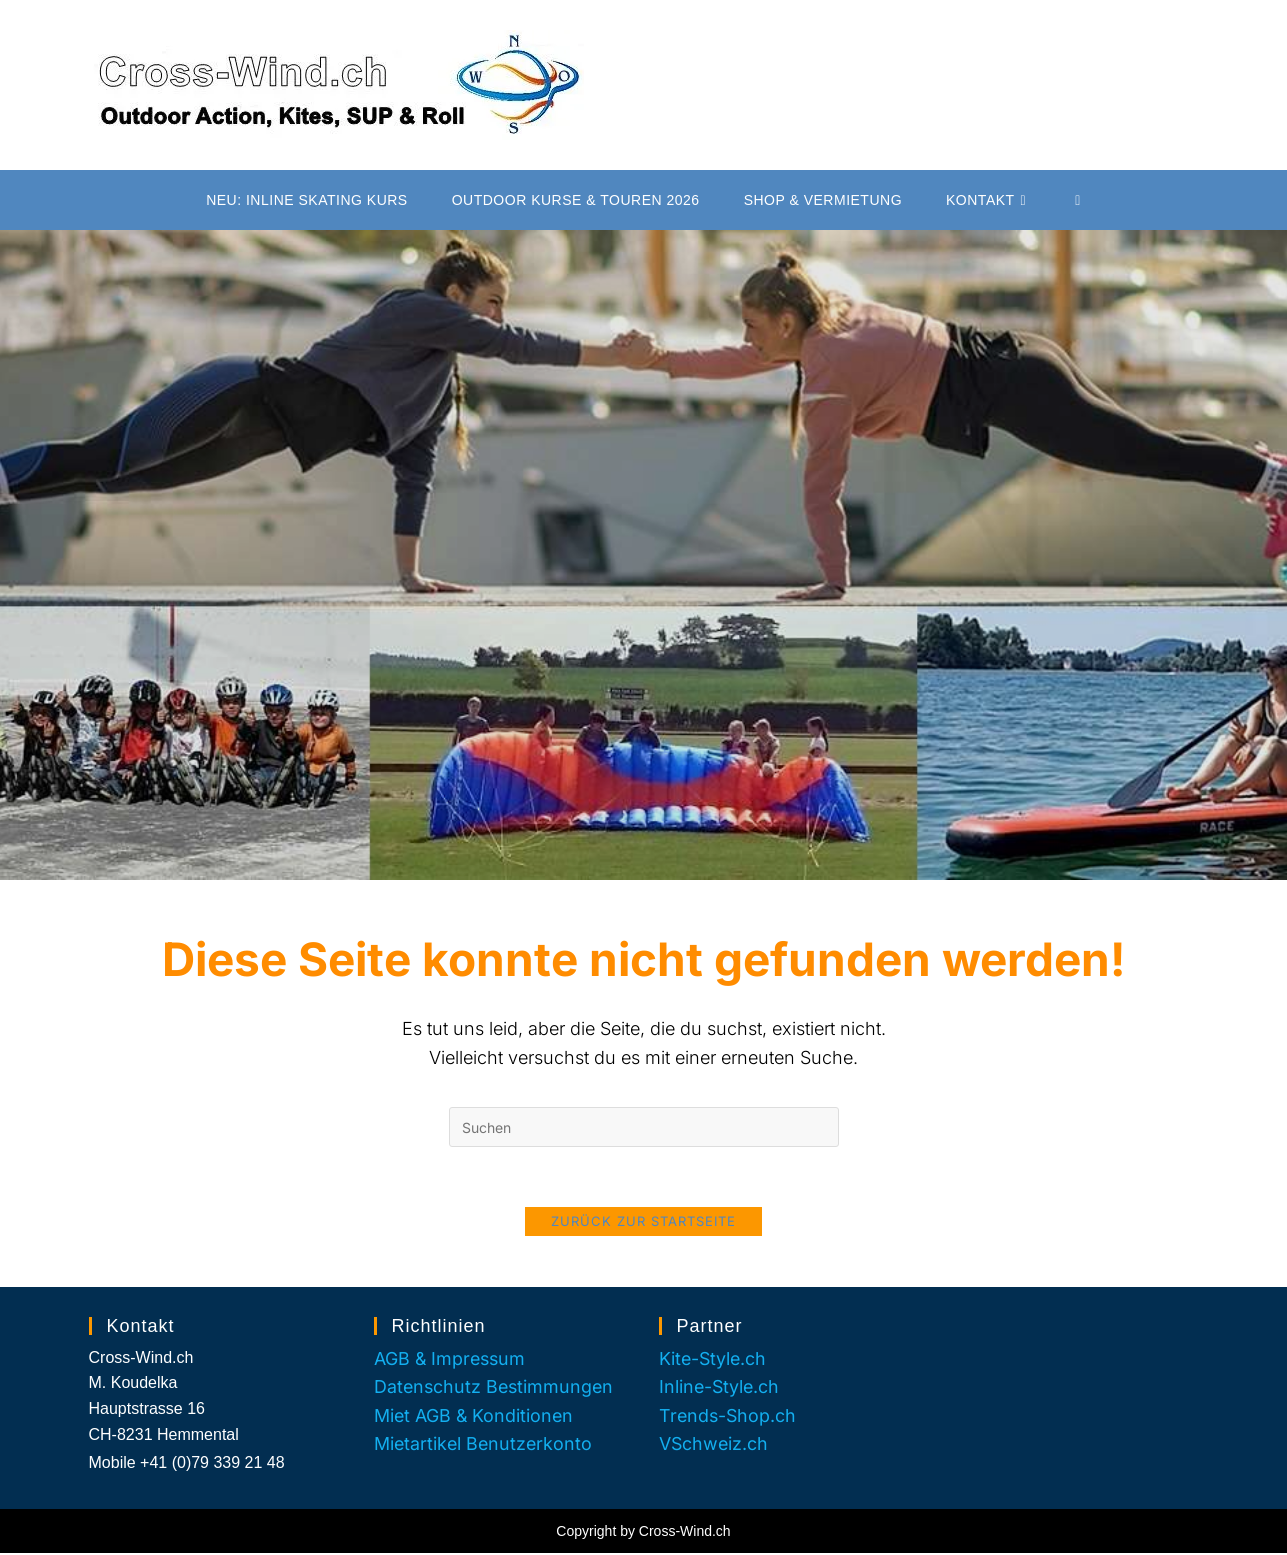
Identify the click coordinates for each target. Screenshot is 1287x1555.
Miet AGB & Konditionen (475, 1417)
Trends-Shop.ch (729, 1417)
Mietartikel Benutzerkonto (485, 1446)
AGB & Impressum (451, 1360)
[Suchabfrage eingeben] (644, 1127)
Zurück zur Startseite (643, 1222)
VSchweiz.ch (714, 1446)
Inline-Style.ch (720, 1388)
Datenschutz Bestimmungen (496, 1388)
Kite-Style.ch (714, 1360)
